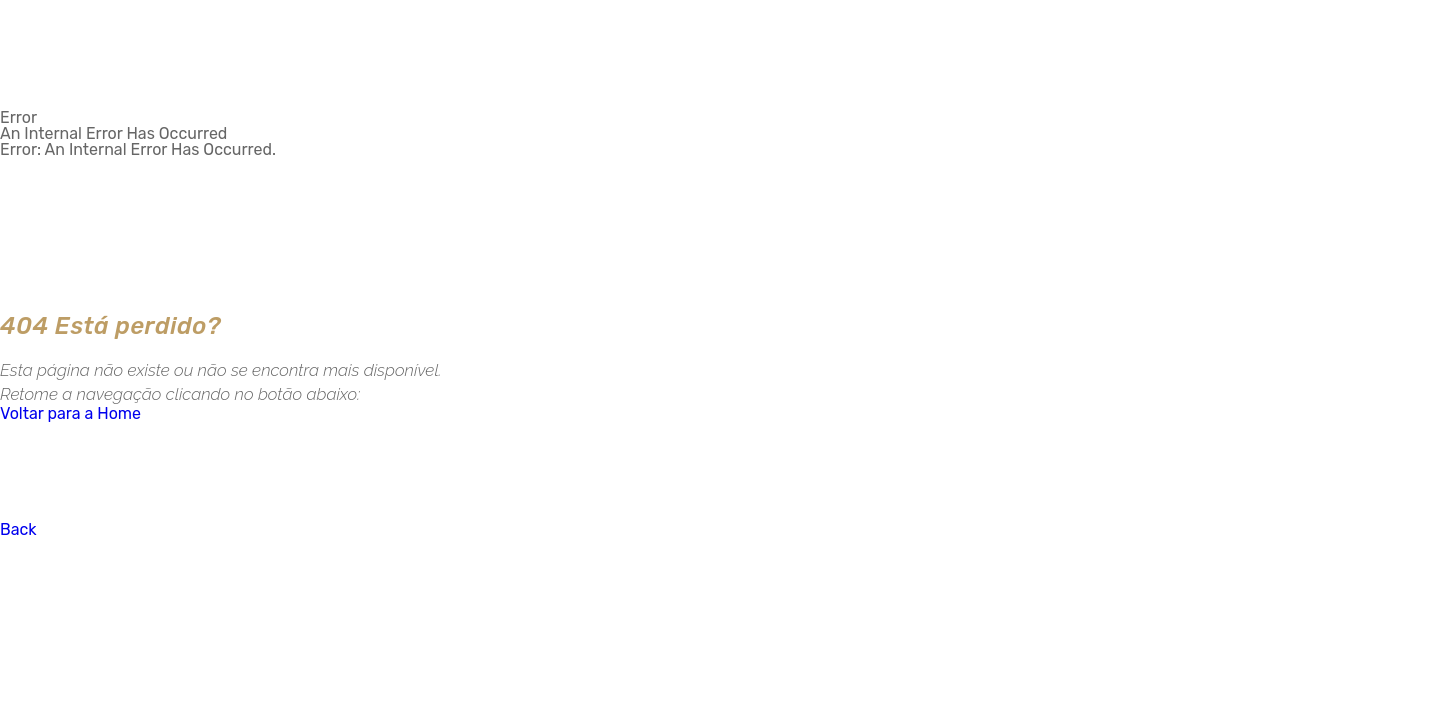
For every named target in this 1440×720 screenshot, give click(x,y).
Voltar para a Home (70, 413)
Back (18, 529)
